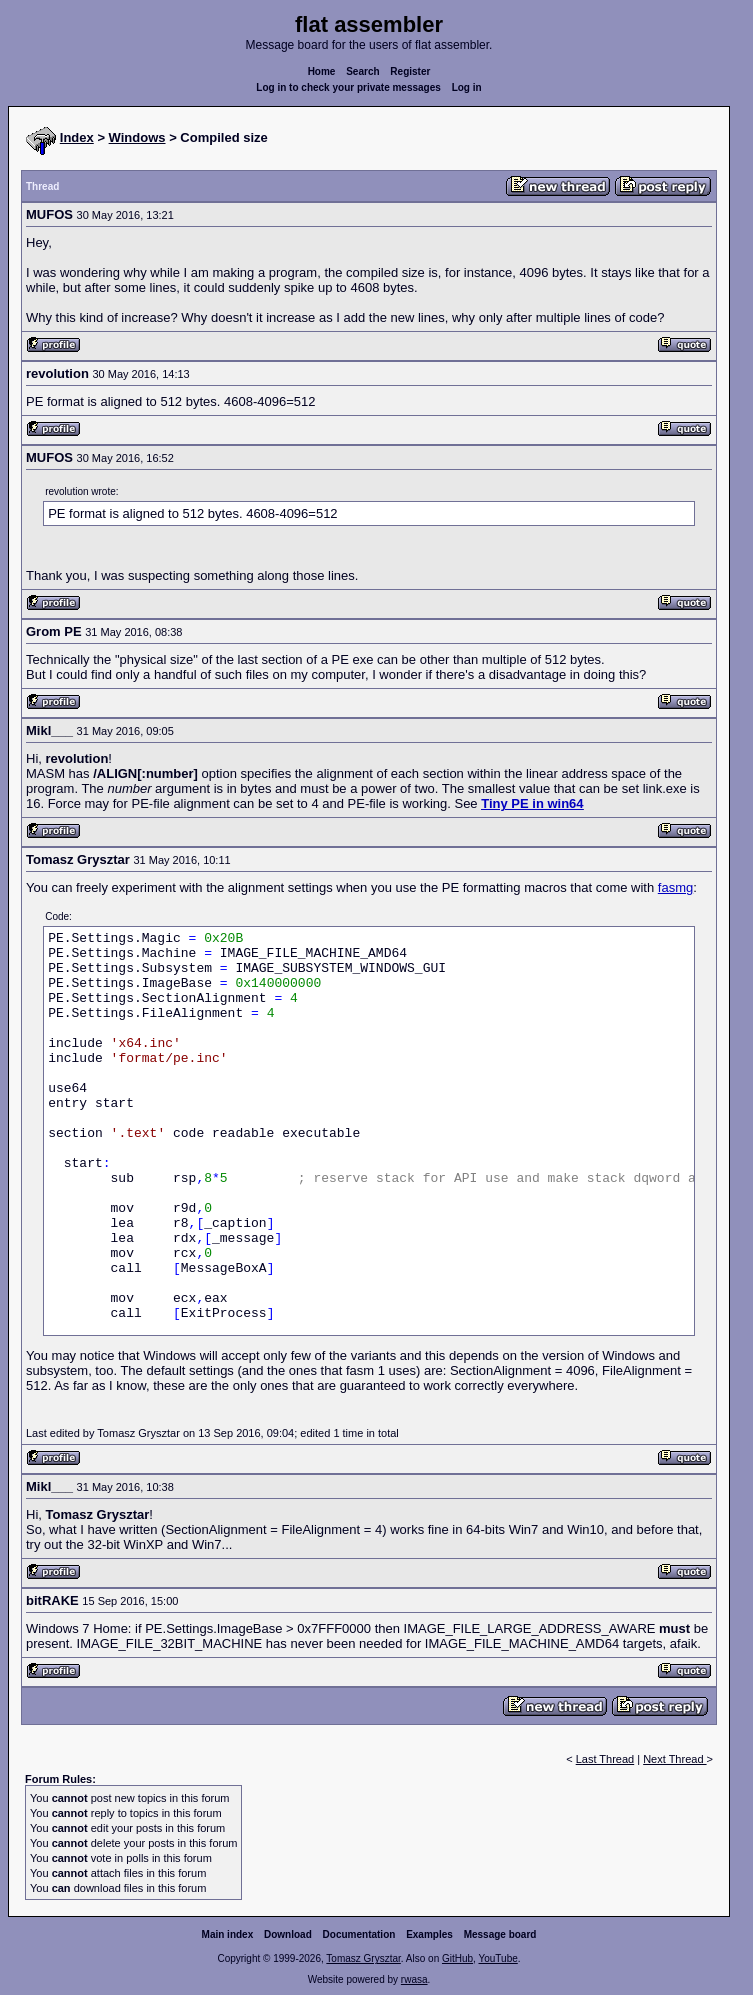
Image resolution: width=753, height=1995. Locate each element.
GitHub (457, 1958)
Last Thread (605, 1759)
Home (322, 71)
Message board (500, 1934)
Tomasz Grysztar (363, 1958)
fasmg (675, 887)
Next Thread (674, 1759)
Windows (137, 137)
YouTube (497, 1958)
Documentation (359, 1934)
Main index (228, 1934)
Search (362, 71)
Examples (429, 1934)
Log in (467, 87)
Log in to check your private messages (348, 87)
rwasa (414, 1979)
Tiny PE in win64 (532, 803)
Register (410, 71)
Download (288, 1934)
